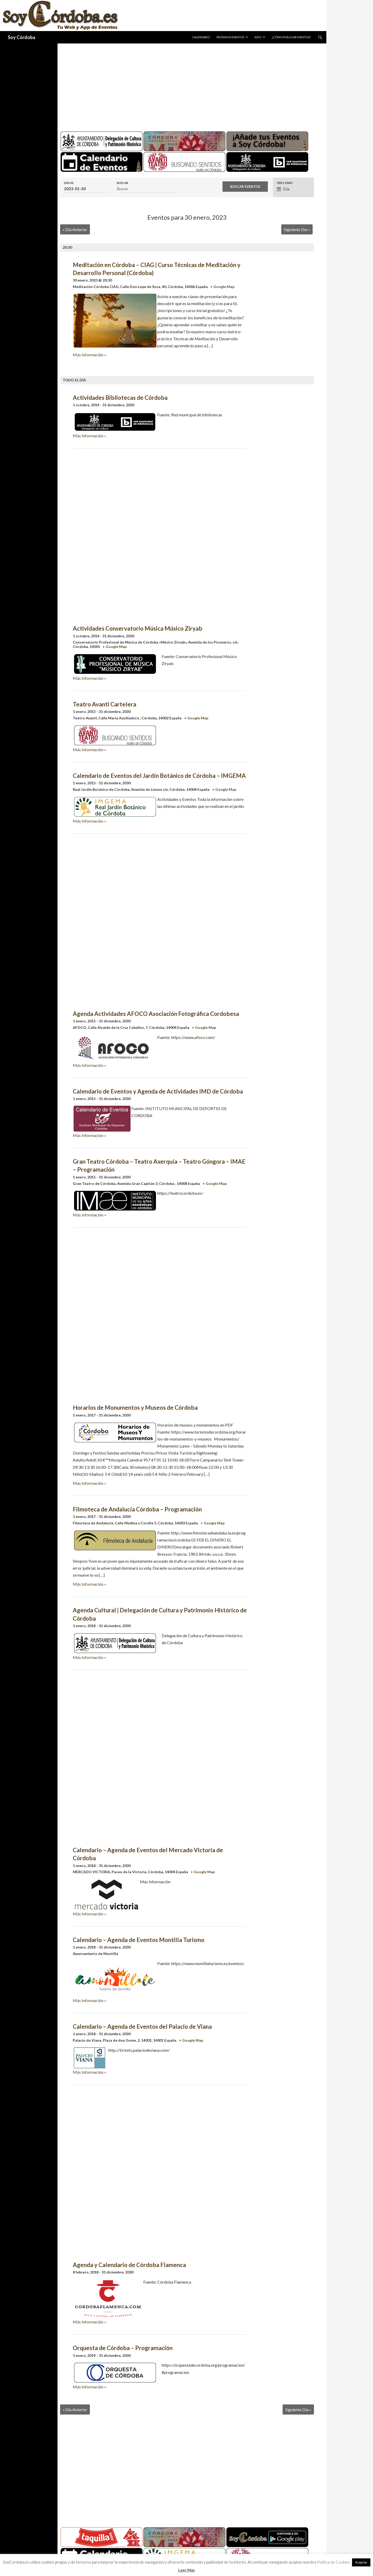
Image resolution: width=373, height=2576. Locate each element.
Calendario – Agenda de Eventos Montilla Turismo (138, 1939)
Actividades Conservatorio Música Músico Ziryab (137, 628)
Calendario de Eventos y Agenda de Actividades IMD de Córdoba (158, 1091)
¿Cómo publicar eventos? (291, 37)
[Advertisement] (187, 85)
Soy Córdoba (21, 37)
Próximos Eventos (230, 37)
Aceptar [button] (361, 2562)
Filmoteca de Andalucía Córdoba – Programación (137, 1509)
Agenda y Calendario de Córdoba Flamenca (129, 2264)
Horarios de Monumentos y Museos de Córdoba (135, 1407)
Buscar (122, 182)
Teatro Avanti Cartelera (104, 704)
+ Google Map (222, 286)
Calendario (201, 37)
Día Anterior (75, 229)
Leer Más (186, 2570)
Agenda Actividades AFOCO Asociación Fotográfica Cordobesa (156, 1013)
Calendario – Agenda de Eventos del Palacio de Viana (142, 2026)
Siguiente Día (297, 229)
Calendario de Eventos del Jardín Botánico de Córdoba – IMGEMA (159, 775)
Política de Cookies (333, 2562)
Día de (69, 182)
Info (258, 37)
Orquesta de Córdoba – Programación (123, 2347)
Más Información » (89, 354)
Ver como (285, 182)
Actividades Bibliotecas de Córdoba (120, 397)
